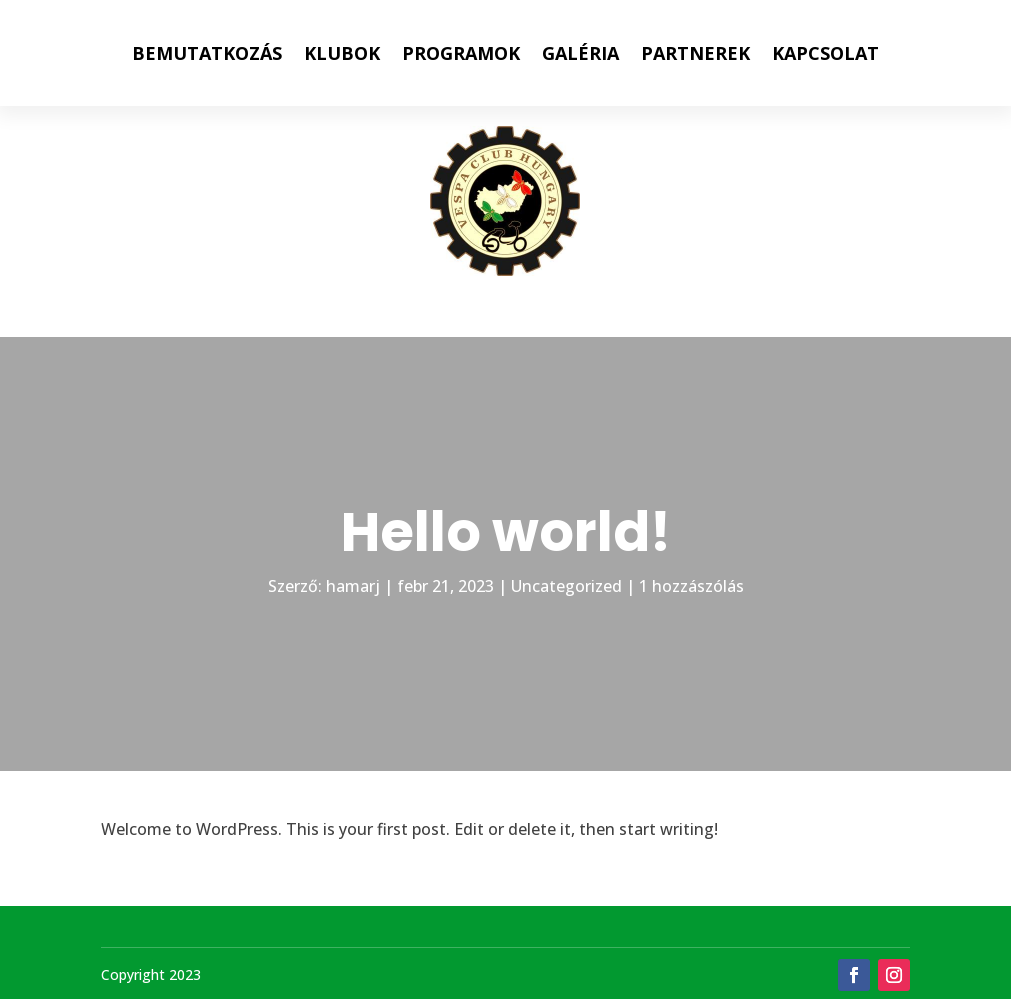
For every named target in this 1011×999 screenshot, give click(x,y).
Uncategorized (566, 586)
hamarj (353, 586)
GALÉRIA (580, 53)
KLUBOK (342, 53)
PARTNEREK (695, 53)
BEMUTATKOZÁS (207, 53)
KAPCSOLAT (825, 53)
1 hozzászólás (691, 586)
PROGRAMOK (461, 53)
